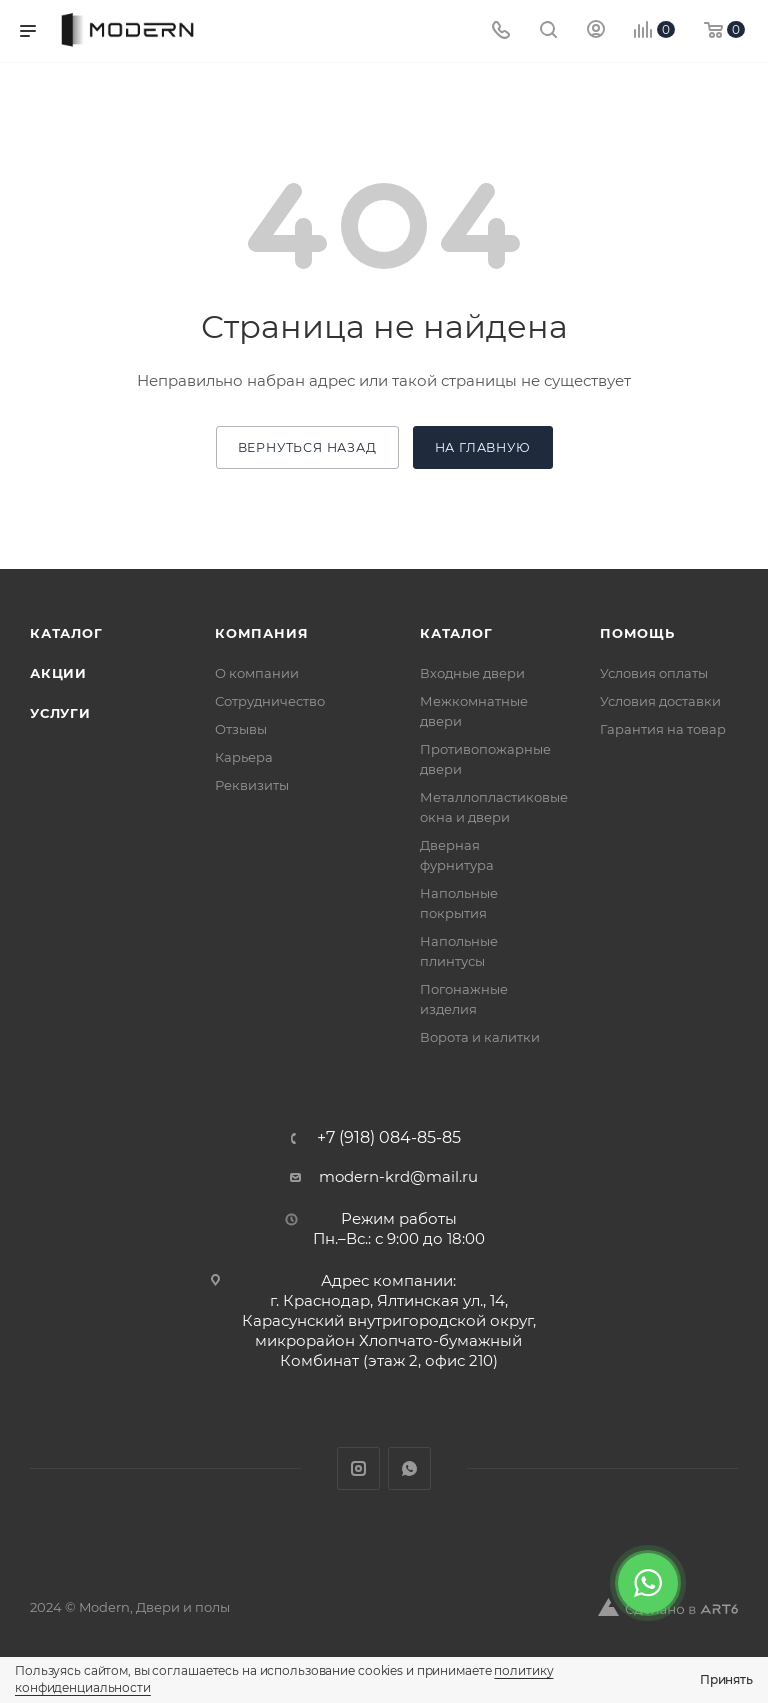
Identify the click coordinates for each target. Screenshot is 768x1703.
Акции (58, 673)
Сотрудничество (270, 701)
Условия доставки (660, 701)
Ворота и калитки (480, 1037)
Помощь (637, 633)
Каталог (66, 633)
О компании (257, 673)
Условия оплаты (654, 673)
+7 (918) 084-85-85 (389, 1138)
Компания (261, 633)
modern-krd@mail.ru (398, 1176)
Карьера (244, 757)
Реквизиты (252, 785)
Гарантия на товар (663, 729)
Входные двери (472, 673)
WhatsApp (409, 1468)
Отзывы (241, 729)
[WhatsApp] (648, 1583)
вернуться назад (307, 447)
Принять (726, 1679)
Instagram (358, 1468)
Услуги (60, 713)
